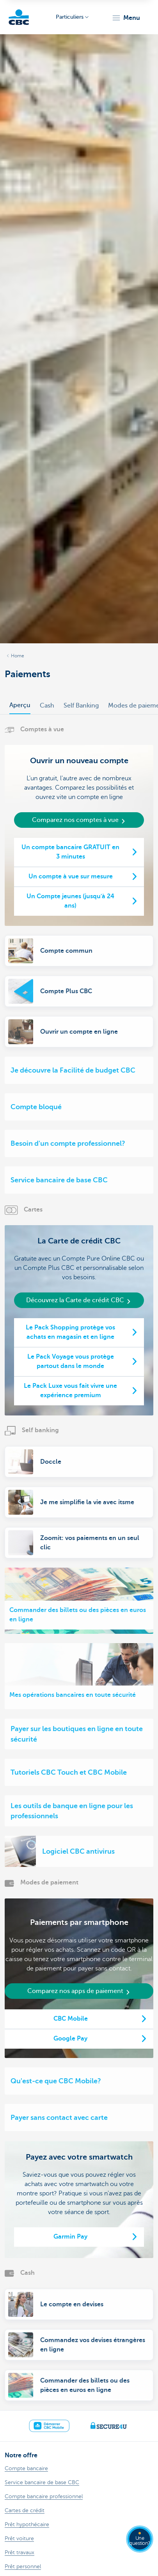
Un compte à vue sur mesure (70, 876)
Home (17, 655)
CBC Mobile (70, 2018)
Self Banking (81, 705)
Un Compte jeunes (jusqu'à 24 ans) (70, 901)
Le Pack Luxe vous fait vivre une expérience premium (70, 1390)
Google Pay (70, 2038)
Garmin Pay (70, 2236)
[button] (125, 18)
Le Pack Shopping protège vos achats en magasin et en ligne (70, 1332)
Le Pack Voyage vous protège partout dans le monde (70, 1361)
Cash (47, 705)
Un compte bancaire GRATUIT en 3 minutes (70, 852)
